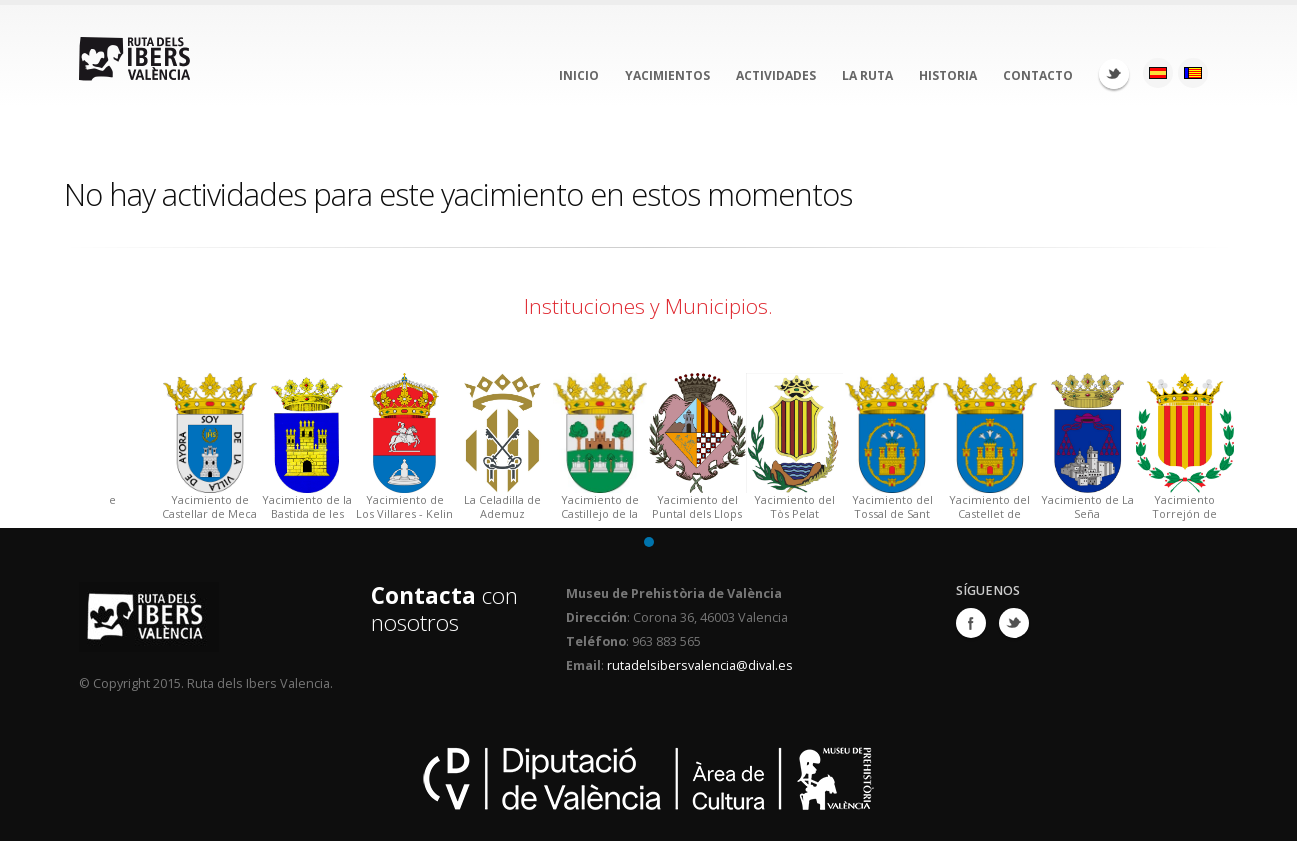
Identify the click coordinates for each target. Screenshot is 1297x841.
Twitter (1114, 74)
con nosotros (444, 609)
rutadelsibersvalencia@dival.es (700, 665)
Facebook (971, 623)
